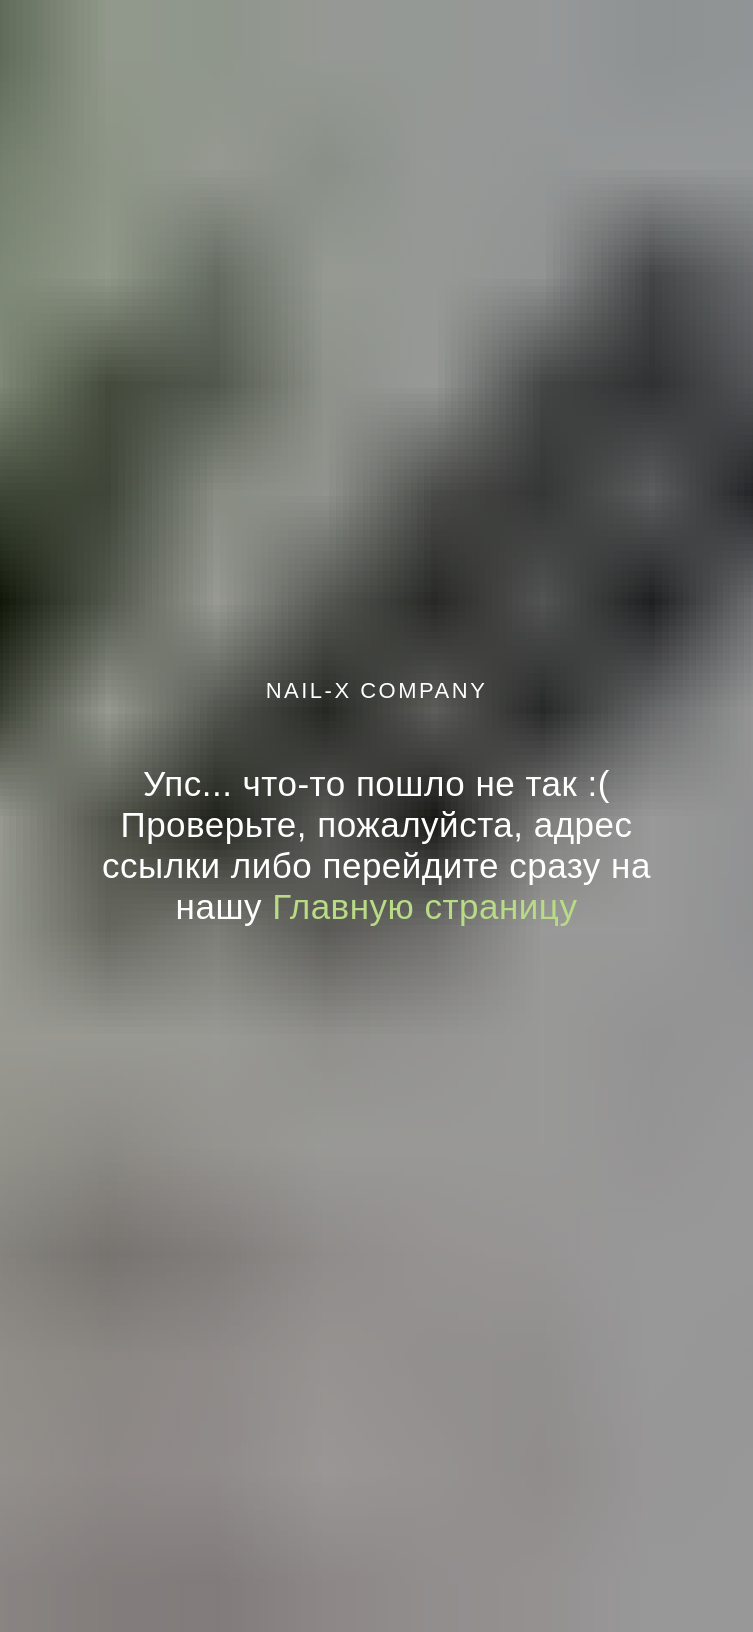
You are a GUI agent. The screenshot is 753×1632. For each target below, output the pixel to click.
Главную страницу (424, 906)
